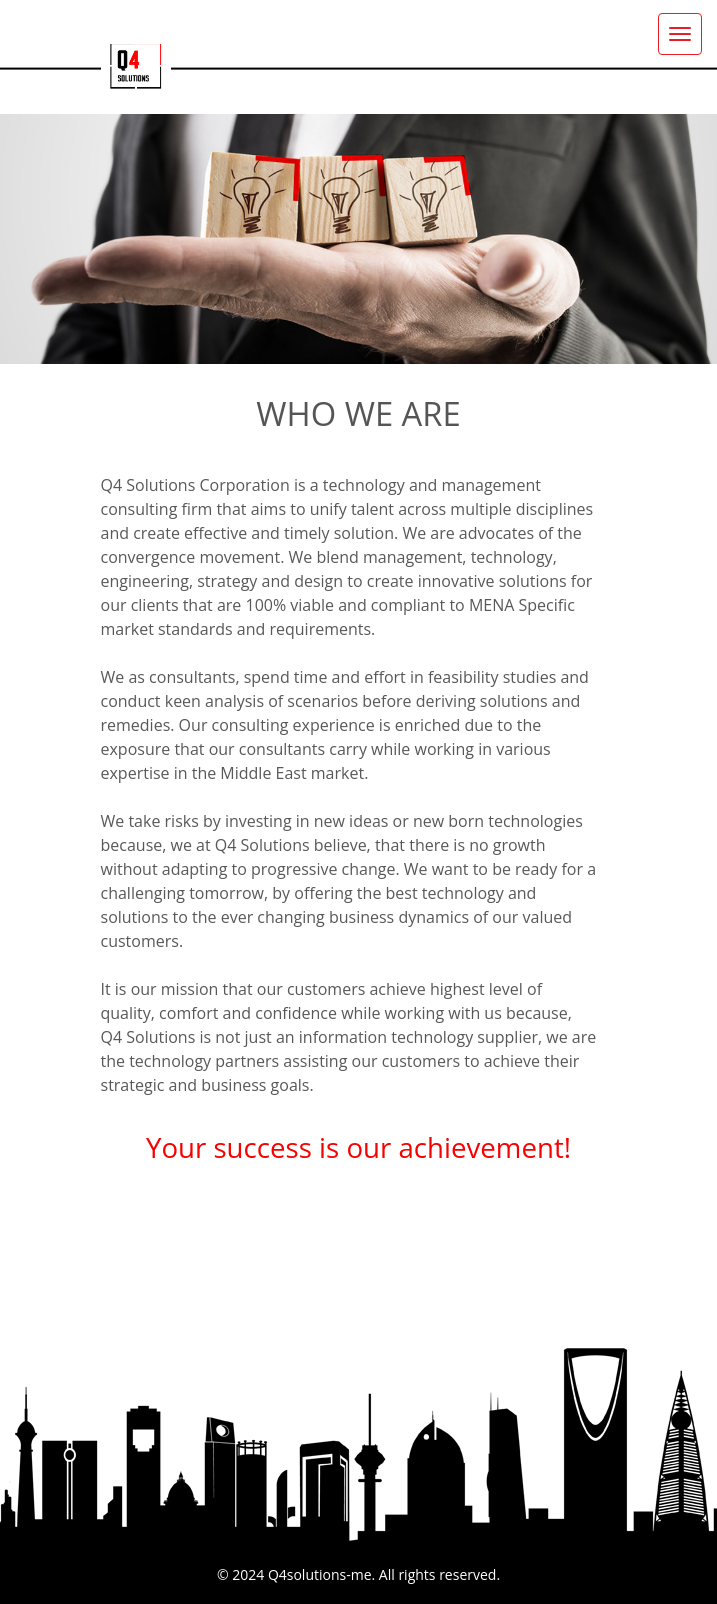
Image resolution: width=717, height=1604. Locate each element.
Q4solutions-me (320, 1574)
